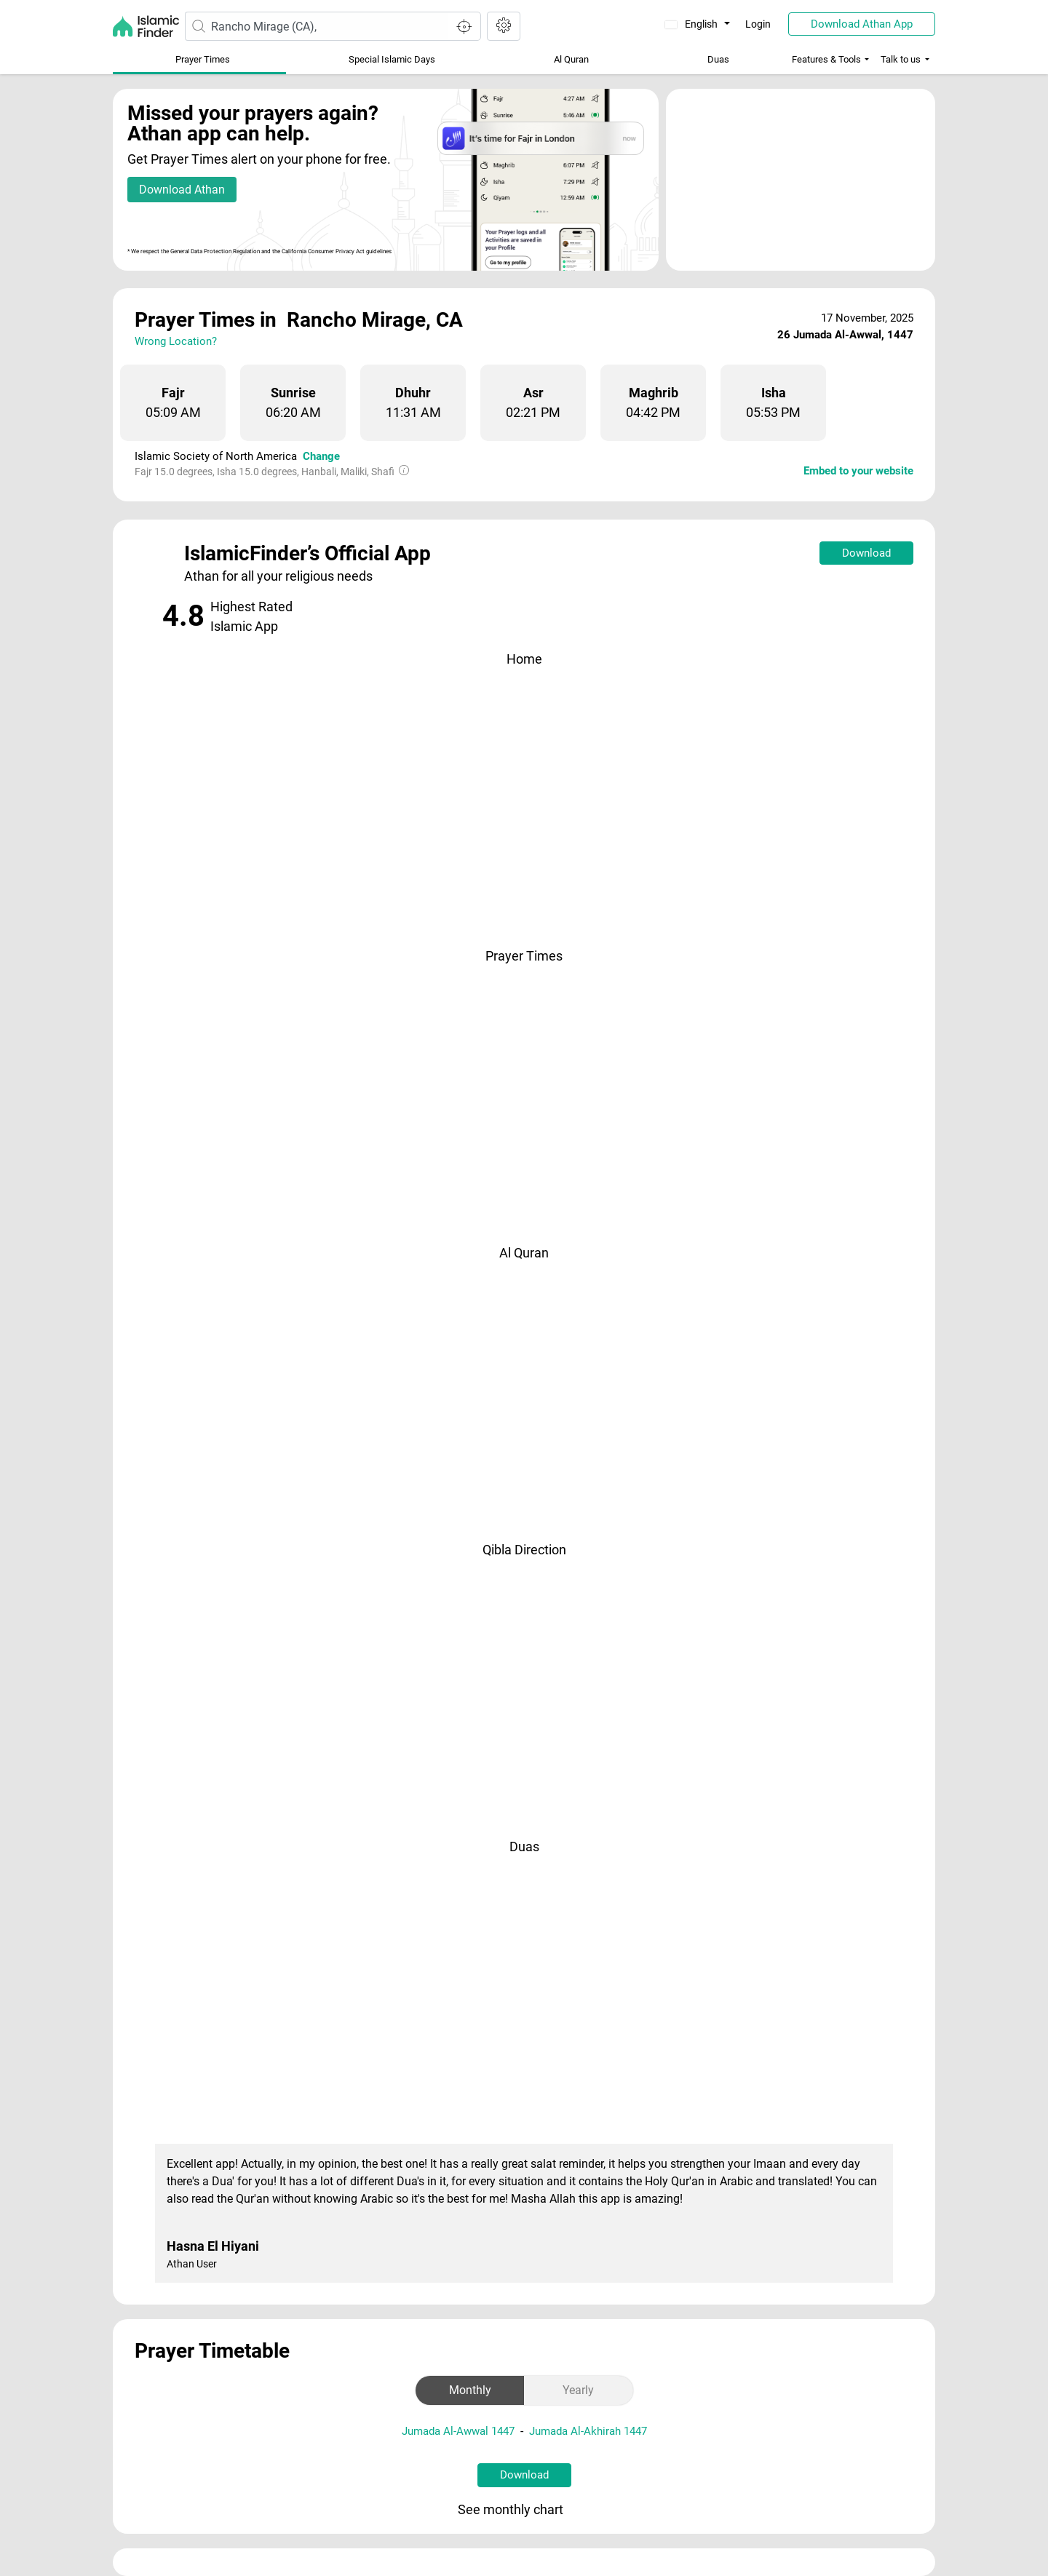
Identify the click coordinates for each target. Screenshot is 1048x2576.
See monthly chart (522, 2511)
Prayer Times (202, 59)
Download (866, 553)
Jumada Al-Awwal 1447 (458, 2431)
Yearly (578, 2390)
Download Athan (182, 189)
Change (321, 456)
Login (758, 24)
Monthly (470, 2390)
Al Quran (571, 59)
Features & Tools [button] (826, 59)
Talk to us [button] (901, 59)
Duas (718, 59)
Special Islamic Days (392, 59)
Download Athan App (862, 24)
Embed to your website (858, 470)
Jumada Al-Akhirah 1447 (588, 2431)
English (692, 24)
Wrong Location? (176, 341)
